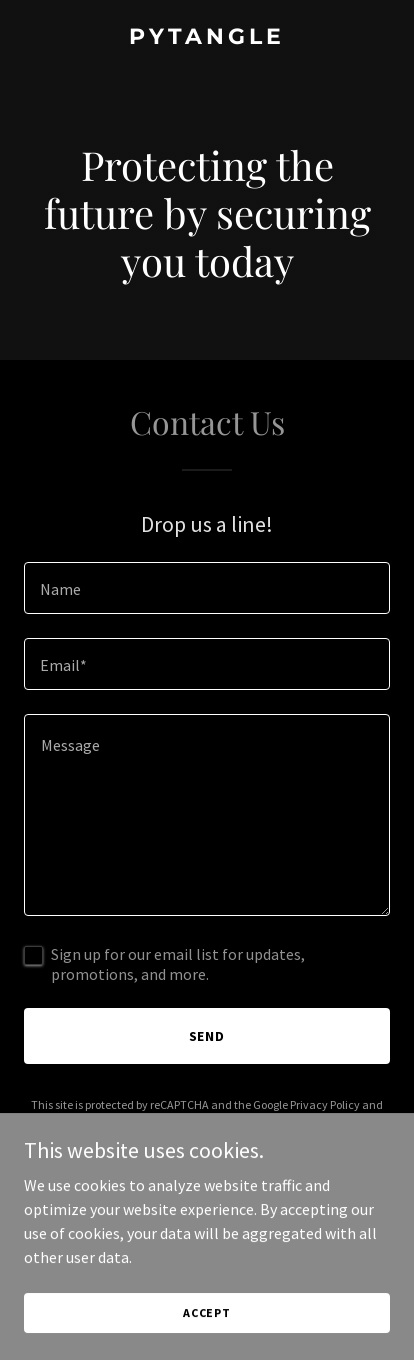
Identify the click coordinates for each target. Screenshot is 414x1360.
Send (207, 1036)
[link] (207, 38)
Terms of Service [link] (191, 1122)
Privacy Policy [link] (325, 1104)
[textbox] (207, 588)
